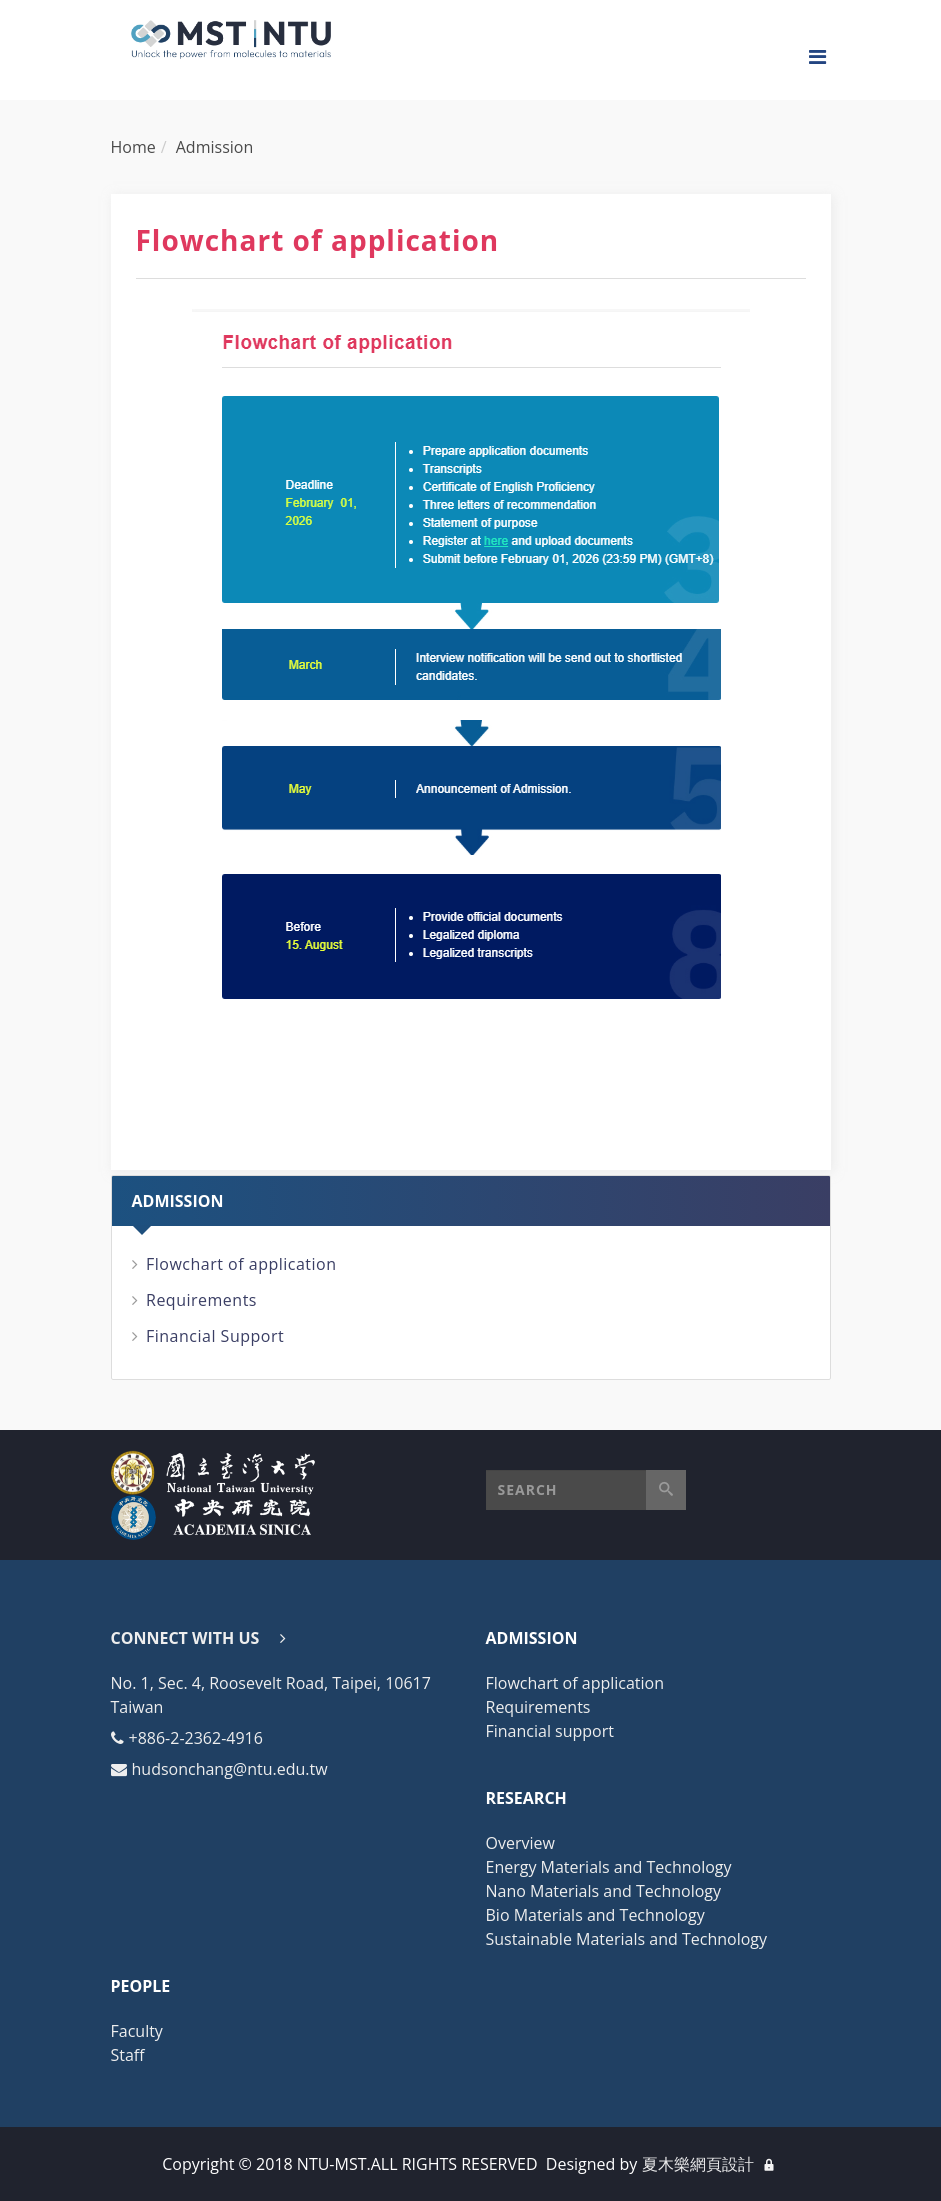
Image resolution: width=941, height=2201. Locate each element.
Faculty (137, 2031)
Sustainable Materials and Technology (627, 1939)
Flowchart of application (241, 1264)
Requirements (201, 1300)
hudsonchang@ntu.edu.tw (230, 1769)
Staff (128, 2055)
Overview (520, 1843)
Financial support (550, 1731)
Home (133, 147)
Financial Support (215, 1336)
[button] (586, 1490)
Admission (214, 147)
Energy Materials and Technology (609, 1867)
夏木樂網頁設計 (698, 2164)
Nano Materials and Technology (604, 1891)
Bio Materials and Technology (595, 1915)
